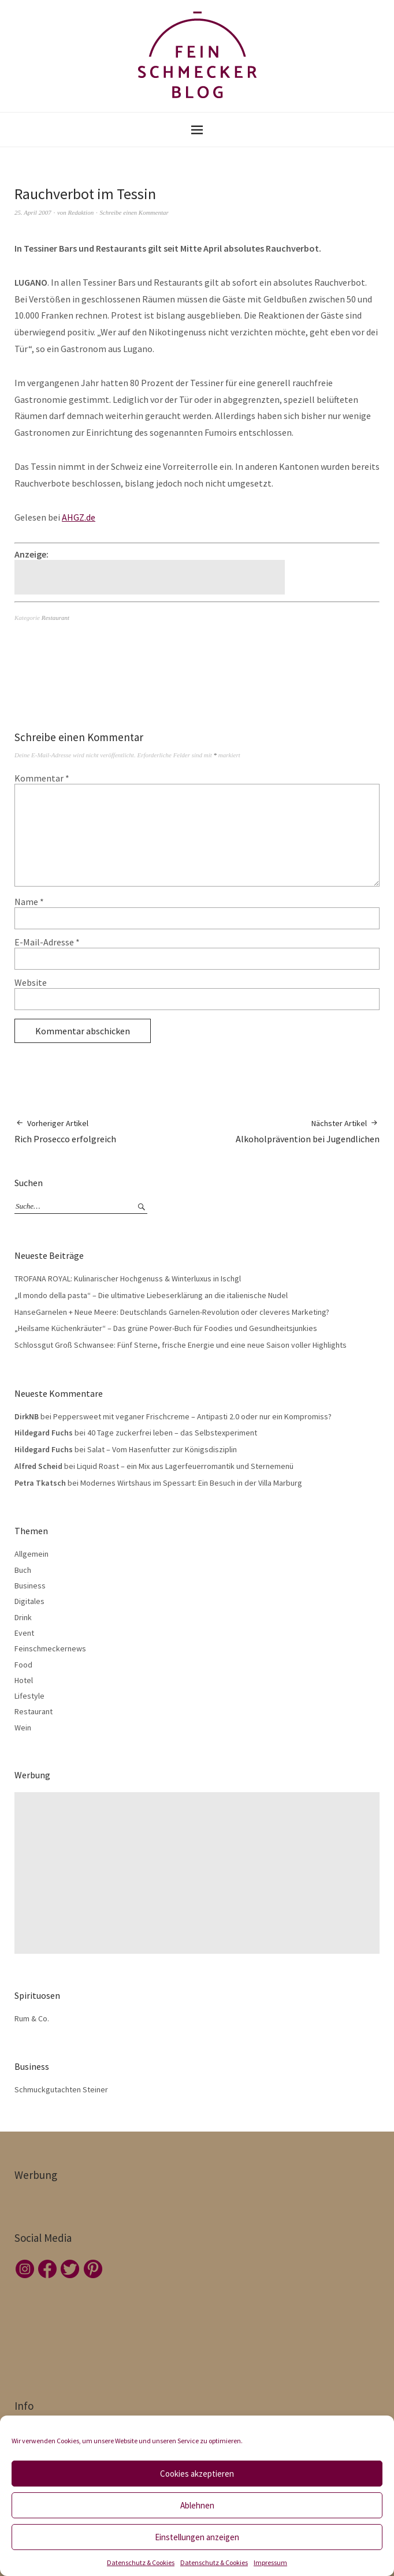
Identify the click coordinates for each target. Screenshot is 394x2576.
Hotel (23, 1680)
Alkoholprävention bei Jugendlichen (308, 1131)
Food (23, 1664)
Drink (23, 1617)
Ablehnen (197, 2505)
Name (29, 901)
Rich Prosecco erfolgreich (65, 1131)
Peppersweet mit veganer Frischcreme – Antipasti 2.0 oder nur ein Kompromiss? (192, 1416)
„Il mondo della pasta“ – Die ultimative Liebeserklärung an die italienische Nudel (151, 1295)
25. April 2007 (32, 212)
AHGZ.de (78, 517)
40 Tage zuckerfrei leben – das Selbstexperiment (172, 1432)
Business (30, 1585)
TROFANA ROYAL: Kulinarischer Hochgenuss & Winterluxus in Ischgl (127, 1278)
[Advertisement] (151, 577)
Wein (22, 1727)
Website (30, 982)
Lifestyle (29, 1696)
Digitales (29, 1601)
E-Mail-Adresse (47, 942)
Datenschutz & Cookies (140, 2562)
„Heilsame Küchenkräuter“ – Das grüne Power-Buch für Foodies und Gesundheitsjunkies (165, 1328)
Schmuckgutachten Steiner (61, 2089)
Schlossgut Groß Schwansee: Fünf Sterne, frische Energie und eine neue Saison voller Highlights (180, 1345)
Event (24, 1633)
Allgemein (31, 1554)
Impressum (270, 2562)
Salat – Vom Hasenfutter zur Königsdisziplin (162, 1449)
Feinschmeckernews (50, 1648)
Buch (22, 1570)
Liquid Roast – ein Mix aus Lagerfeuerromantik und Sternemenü (185, 1466)
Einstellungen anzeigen (197, 2537)
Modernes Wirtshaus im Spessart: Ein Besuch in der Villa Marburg (191, 1483)
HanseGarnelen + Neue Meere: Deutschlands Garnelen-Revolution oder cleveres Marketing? (171, 1312)
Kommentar (41, 778)
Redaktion (81, 212)
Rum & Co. (31, 2018)
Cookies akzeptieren (197, 2473)
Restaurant (55, 617)
